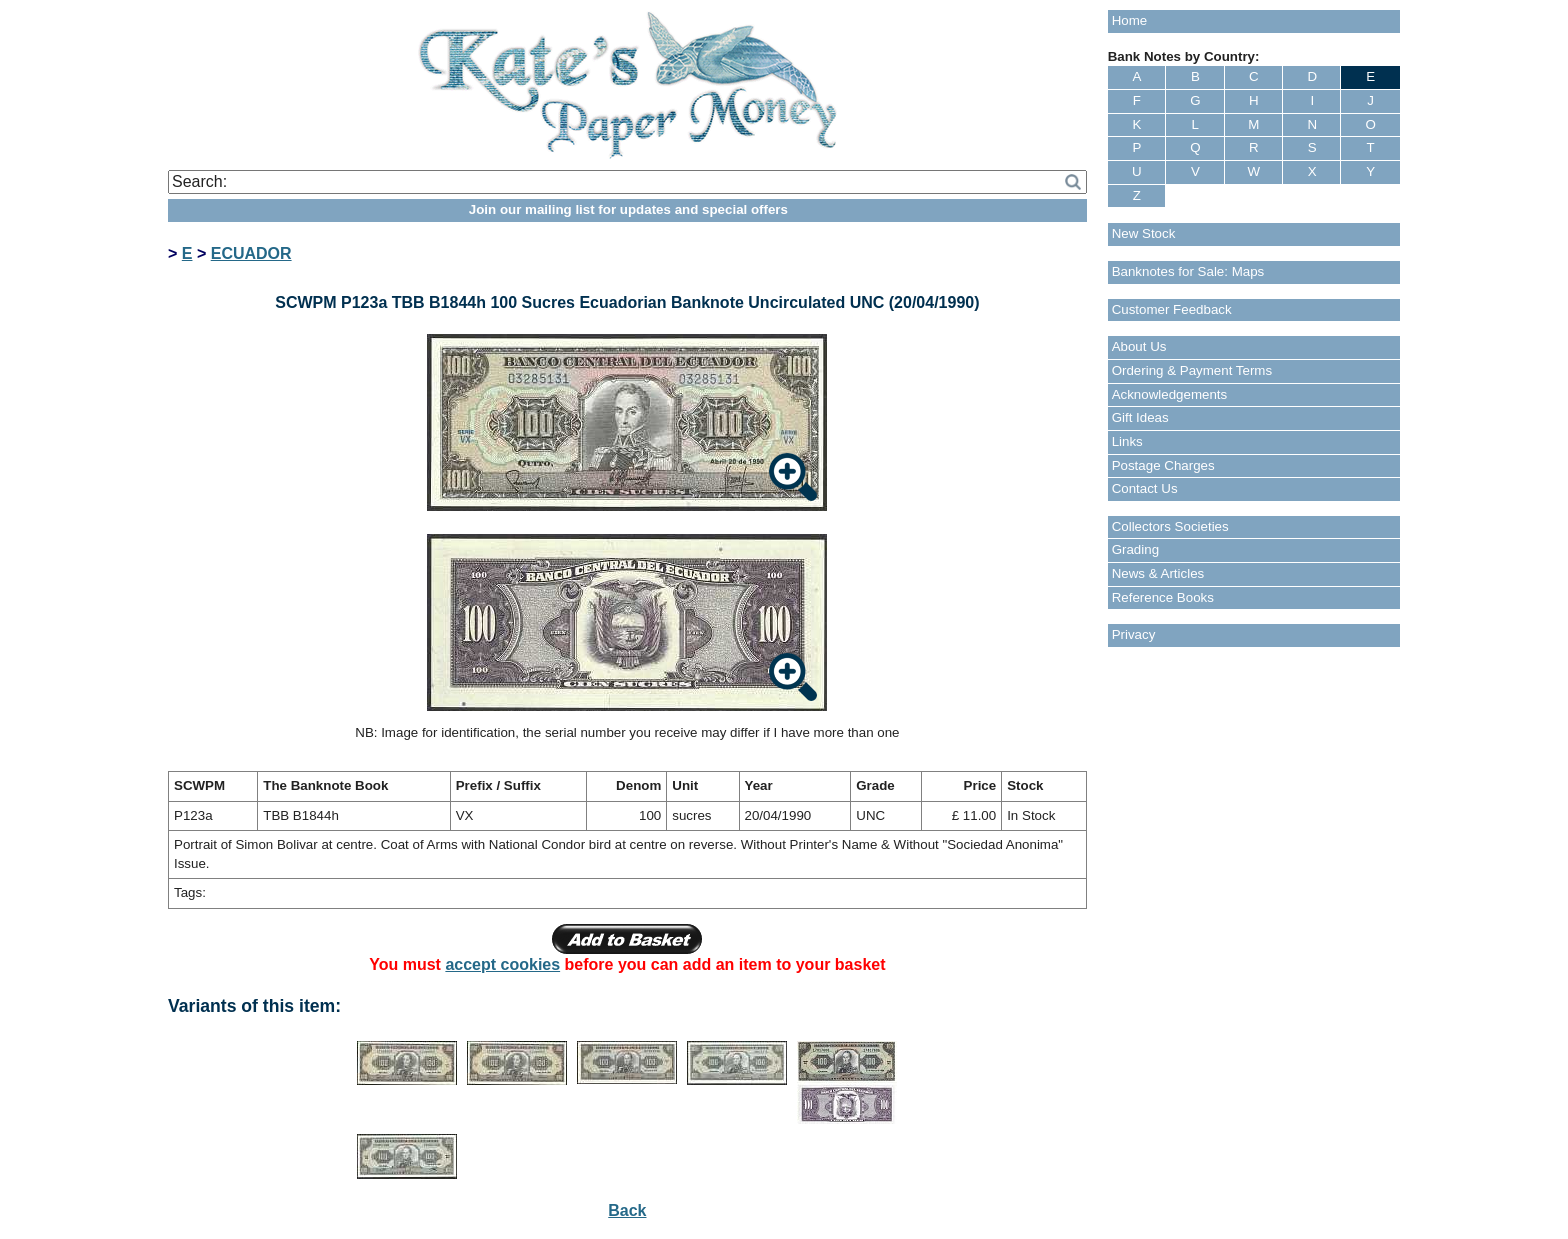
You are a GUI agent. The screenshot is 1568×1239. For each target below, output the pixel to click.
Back (627, 1210)
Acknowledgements (1170, 394)
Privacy (1134, 634)
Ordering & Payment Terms (1192, 370)
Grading (1135, 549)
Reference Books (1163, 597)
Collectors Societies (1170, 526)
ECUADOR (251, 253)
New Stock (1144, 233)
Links (1127, 441)
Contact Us (1145, 488)
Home (1130, 20)
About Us (1139, 346)
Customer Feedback (1172, 309)
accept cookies (502, 964)
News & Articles (1158, 573)
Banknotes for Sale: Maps (1188, 271)
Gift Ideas (1140, 417)
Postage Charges (1163, 465)
